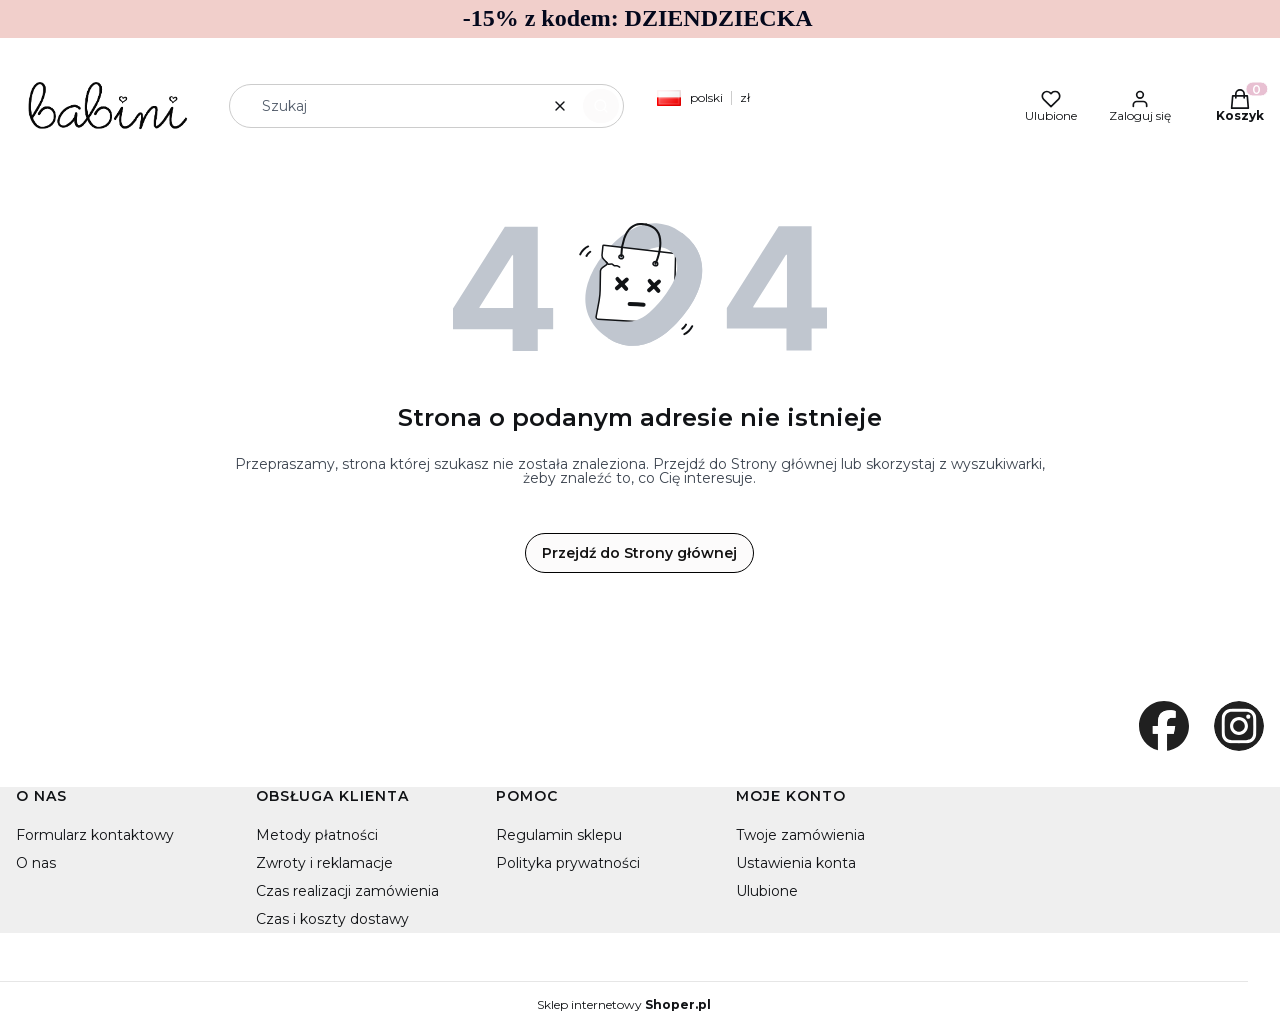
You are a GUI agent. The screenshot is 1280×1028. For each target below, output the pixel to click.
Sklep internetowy (624, 1005)
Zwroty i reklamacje (324, 863)
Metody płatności (317, 835)
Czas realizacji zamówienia (347, 891)
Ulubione (767, 891)
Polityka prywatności (568, 863)
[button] (601, 106)
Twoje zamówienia (800, 835)
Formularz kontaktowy (95, 835)
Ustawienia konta (796, 863)
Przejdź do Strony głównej (639, 553)
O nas (36, 863)
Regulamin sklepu (559, 835)
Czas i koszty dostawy (332, 919)
